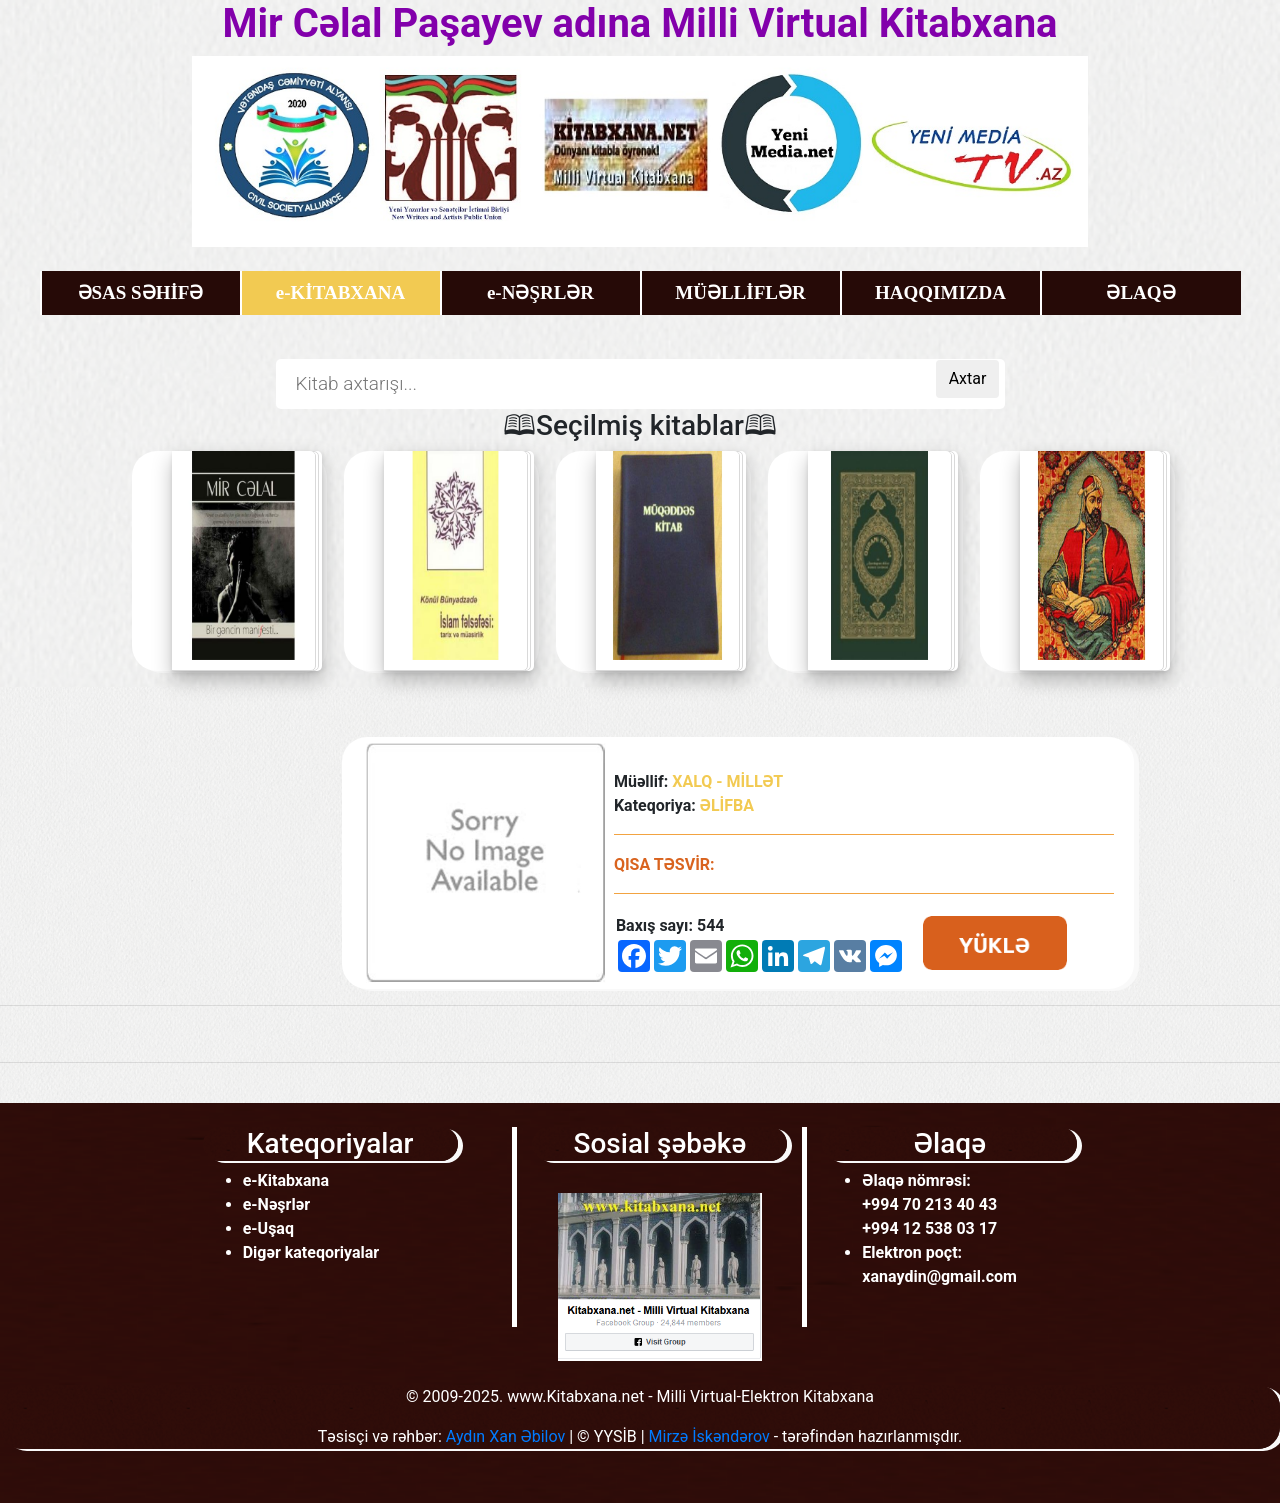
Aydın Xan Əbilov (505, 1436)
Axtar (968, 378)
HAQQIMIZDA (940, 292)
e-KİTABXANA (340, 292)
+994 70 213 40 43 (929, 1204)
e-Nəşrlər (276, 1204)
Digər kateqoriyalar (311, 1252)
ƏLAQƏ (1140, 292)
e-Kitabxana (286, 1180)
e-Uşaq (268, 1228)
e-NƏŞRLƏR (540, 292)
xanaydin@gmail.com (939, 1276)
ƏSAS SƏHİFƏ (141, 292)
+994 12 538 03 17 (929, 1228)
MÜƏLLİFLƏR (740, 292)
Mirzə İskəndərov (709, 1436)
